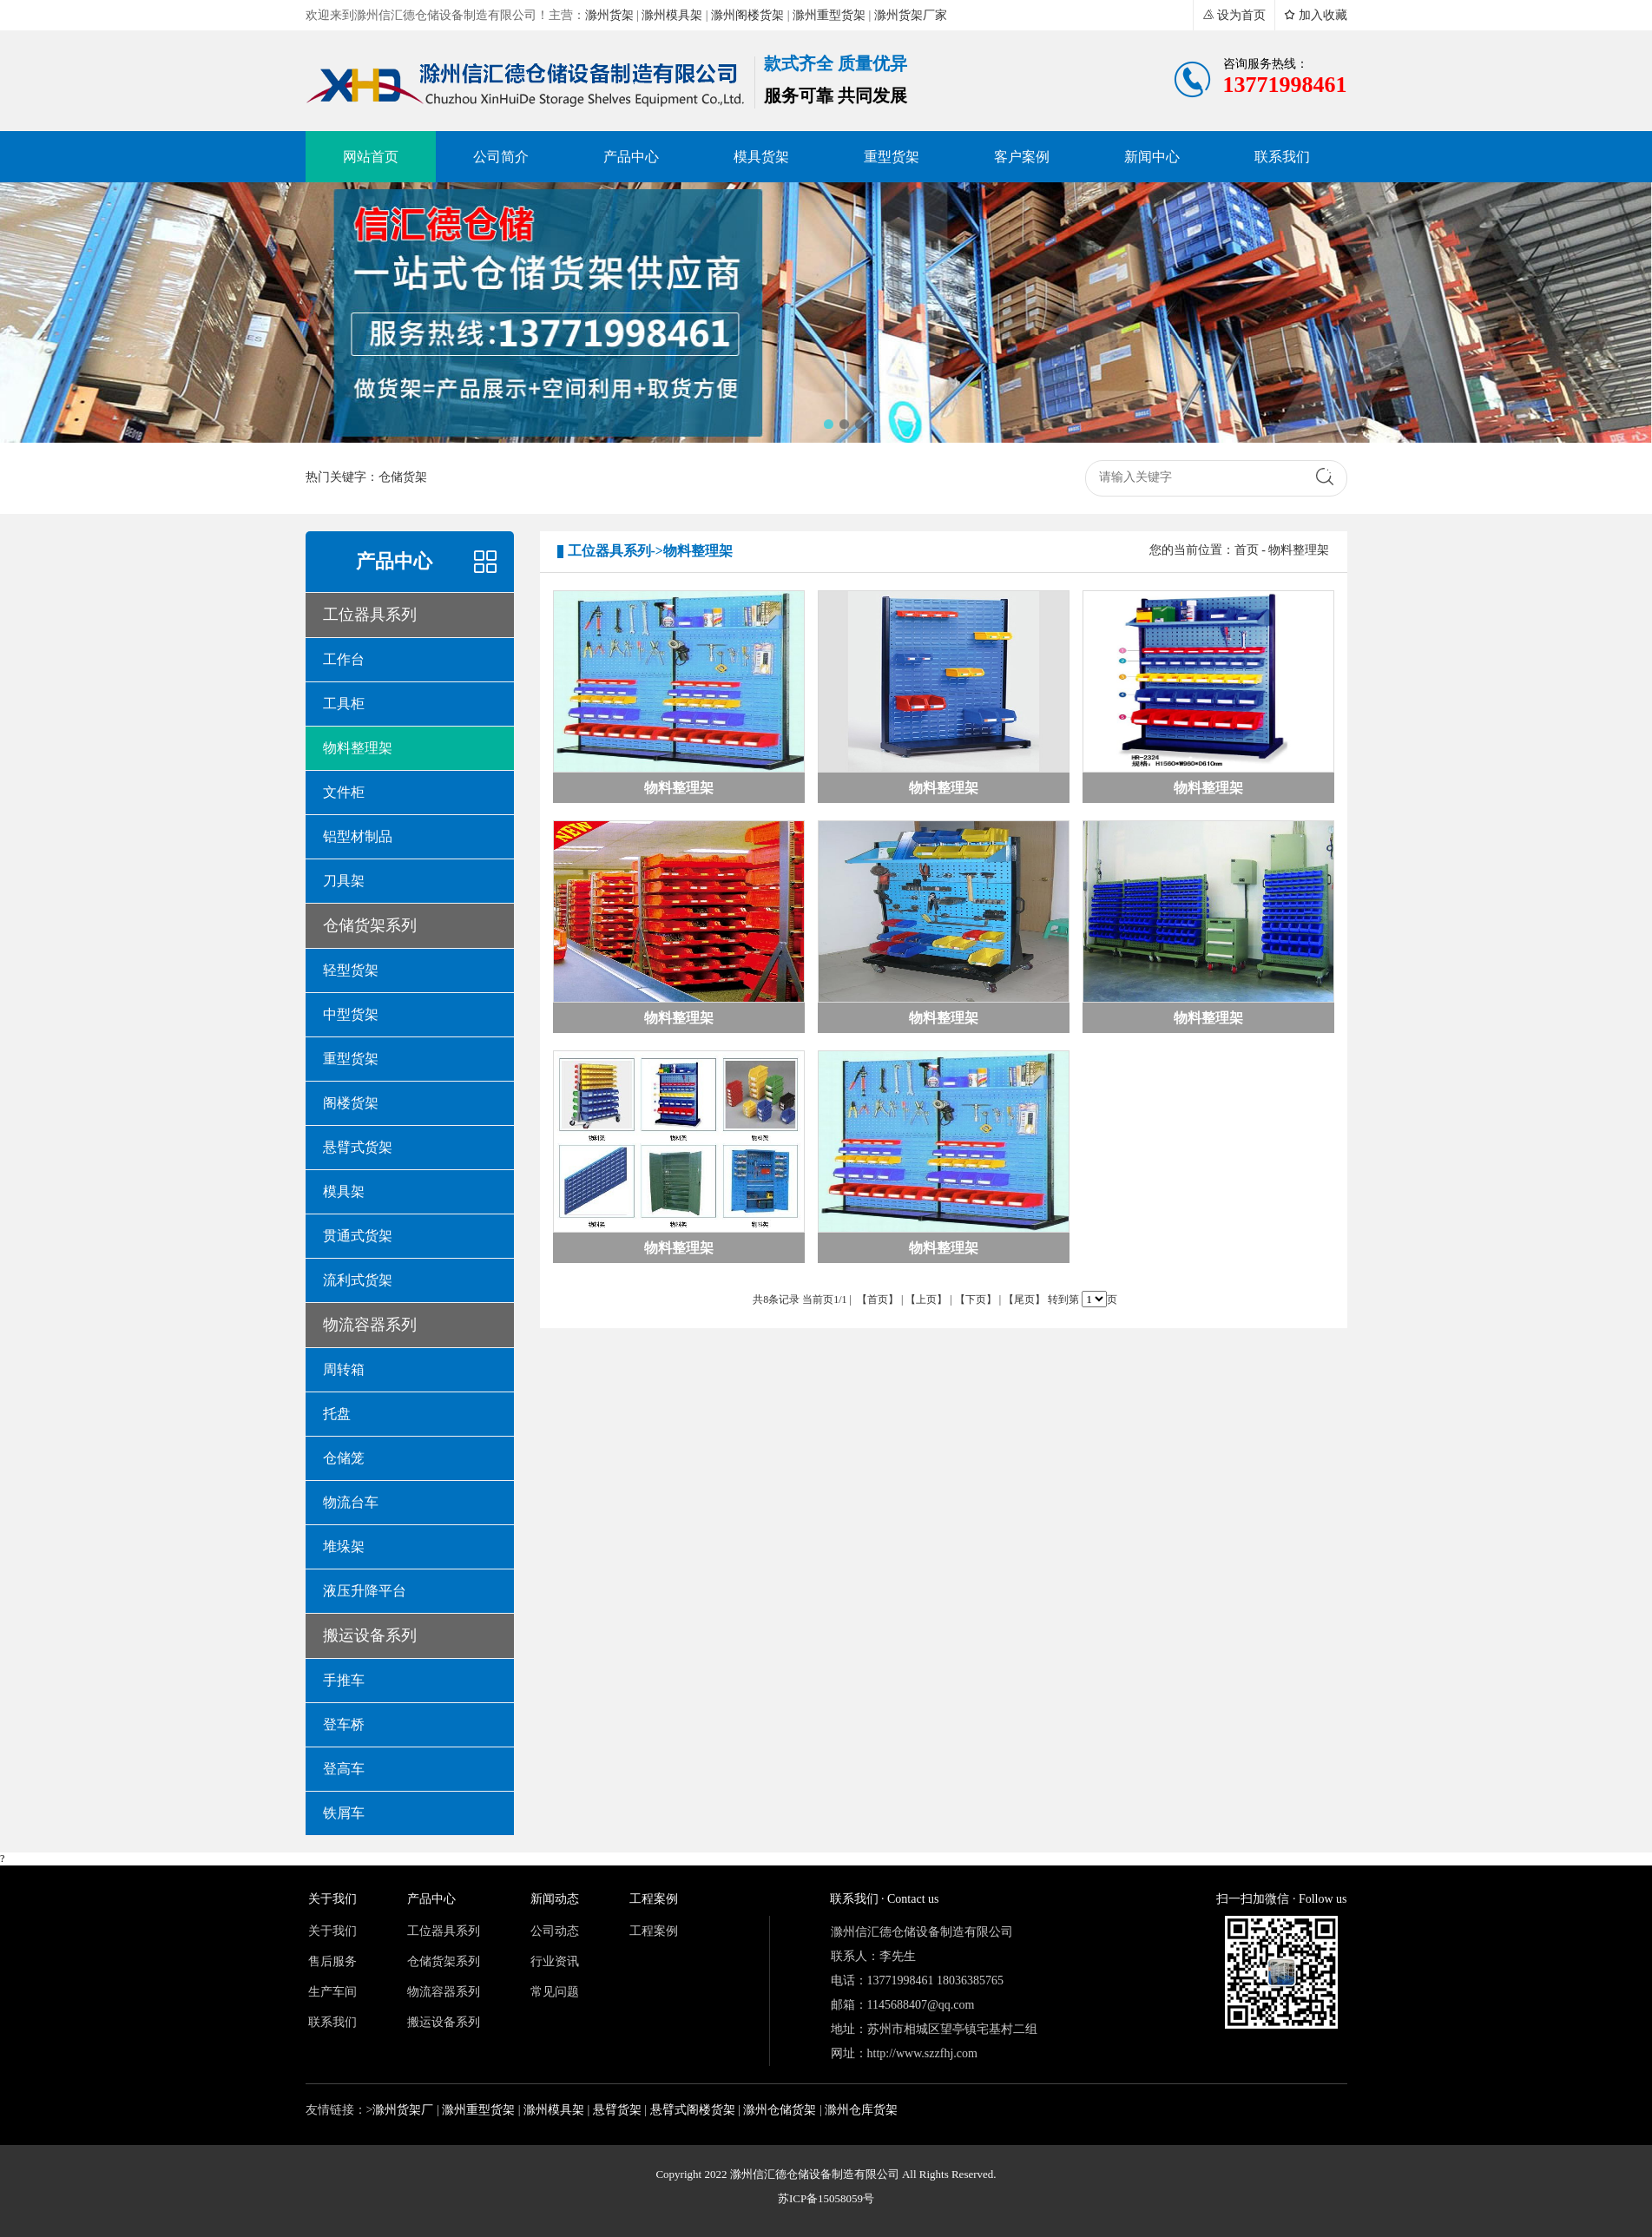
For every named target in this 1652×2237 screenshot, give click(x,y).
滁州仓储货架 (779, 2109)
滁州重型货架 (829, 15)
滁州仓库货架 (861, 2109)
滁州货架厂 (402, 2109)
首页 (1246, 549)
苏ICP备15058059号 (826, 2198)
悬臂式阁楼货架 (692, 2109)
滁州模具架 (672, 15)
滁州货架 (609, 15)
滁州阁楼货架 (747, 15)
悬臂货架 (617, 2109)
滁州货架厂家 (910, 15)
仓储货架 (402, 477)
